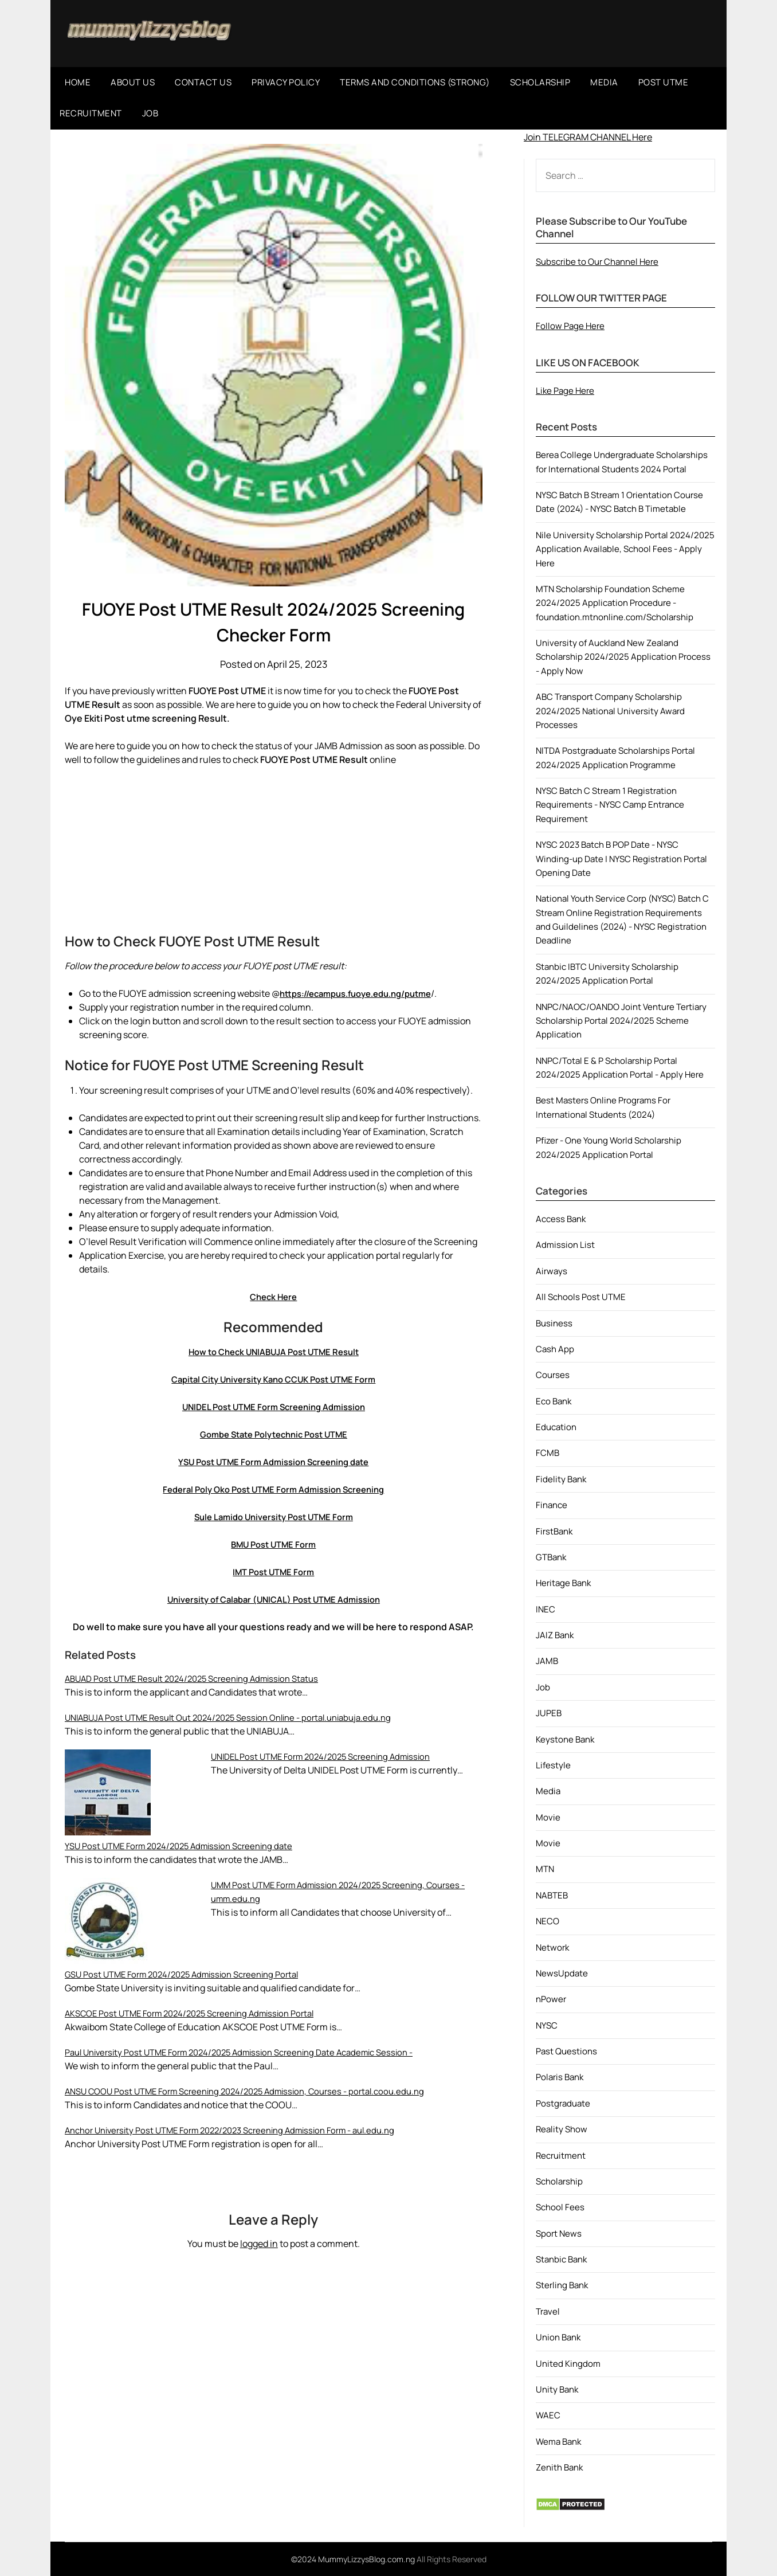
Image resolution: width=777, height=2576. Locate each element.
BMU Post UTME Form (273, 1544)
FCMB (547, 1453)
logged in (259, 2243)
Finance (551, 1505)
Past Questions (566, 2051)
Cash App (555, 1349)
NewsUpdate (562, 1973)
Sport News (559, 2233)
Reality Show (561, 2129)
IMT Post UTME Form (273, 1571)
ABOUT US (133, 82)
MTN (545, 1869)
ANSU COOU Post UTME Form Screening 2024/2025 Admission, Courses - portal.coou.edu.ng (258, 2091)
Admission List (565, 1245)
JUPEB (549, 1713)
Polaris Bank (559, 2077)
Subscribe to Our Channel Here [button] (597, 262)
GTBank (551, 1557)
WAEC (548, 2415)
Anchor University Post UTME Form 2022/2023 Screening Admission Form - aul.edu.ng (244, 2130)
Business (554, 1323)
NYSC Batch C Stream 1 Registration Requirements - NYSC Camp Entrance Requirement (610, 805)
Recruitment (561, 2156)
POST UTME (663, 82)
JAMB (547, 1661)
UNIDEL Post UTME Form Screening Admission (273, 1406)
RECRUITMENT (91, 113)
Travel (548, 2311)
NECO (547, 1921)
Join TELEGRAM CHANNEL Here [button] (588, 137)
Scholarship (559, 2181)
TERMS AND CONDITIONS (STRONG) (415, 82)
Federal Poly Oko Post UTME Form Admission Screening (274, 1489)
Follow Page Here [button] (570, 326)
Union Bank (558, 2337)
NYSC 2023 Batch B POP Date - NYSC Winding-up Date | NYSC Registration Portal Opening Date (621, 859)
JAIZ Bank (555, 1635)
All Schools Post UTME (581, 1297)
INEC (545, 1609)
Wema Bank (558, 2442)
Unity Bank (557, 2389)
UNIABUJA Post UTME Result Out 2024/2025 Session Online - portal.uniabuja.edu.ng (240, 1717)
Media (548, 1791)
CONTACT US (203, 82)
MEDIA (604, 82)
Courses (553, 1375)
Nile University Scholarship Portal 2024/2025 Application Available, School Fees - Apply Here (625, 549)
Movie (548, 1817)
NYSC (547, 2025)
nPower (551, 1999)
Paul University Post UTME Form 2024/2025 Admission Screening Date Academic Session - (253, 2052)
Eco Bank (553, 1401)
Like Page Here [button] (565, 391)
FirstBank (554, 1531)
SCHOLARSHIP (540, 82)
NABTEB (552, 1895)
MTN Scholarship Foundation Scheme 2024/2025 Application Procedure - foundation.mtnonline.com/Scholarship (614, 603)
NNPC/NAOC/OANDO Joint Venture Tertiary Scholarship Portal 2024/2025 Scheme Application (621, 1021)
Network (552, 1947)
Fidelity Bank (561, 1479)
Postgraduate (563, 2103)
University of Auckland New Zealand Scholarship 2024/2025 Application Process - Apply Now (623, 657)
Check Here (273, 1296)
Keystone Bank (565, 1739)
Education (556, 1427)
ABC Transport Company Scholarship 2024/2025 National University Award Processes (610, 711)
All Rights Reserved (451, 2559)
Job (543, 1687)
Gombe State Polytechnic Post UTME (273, 1434)
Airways (551, 1271)
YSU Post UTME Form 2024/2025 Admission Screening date (188, 1845)
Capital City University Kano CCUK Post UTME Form (273, 1379)
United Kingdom (568, 2364)
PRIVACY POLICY (286, 82)
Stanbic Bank (561, 2259)
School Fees (560, 2207)
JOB (150, 113)
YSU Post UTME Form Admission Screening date (273, 1461)
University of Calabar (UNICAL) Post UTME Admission (273, 1599)
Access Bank (561, 1219)
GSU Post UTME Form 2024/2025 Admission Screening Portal (191, 1974)
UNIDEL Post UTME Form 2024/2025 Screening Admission (330, 1756)
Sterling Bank (562, 2285)
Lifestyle (553, 1765)
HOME (78, 82)
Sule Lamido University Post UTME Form (273, 1516)
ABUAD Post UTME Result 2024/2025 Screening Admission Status (201, 1678)
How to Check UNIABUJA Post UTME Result (273, 1351)
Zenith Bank (559, 2467)
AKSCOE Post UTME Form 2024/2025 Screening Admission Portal (200, 2013)
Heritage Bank (563, 1583)
